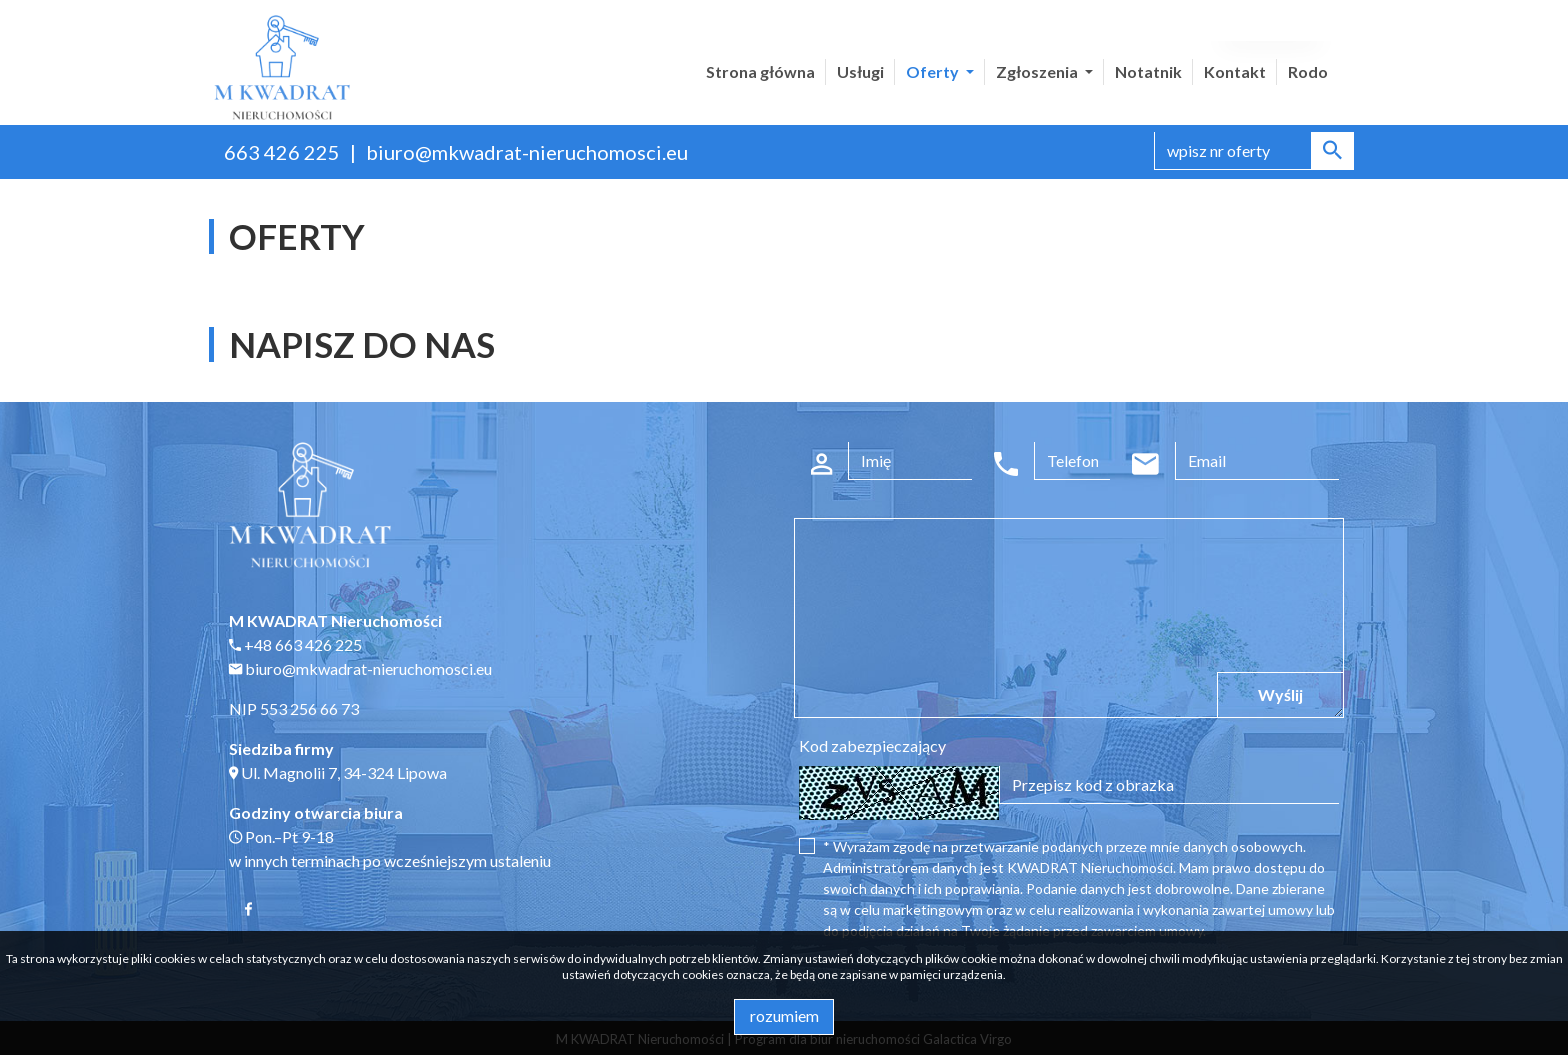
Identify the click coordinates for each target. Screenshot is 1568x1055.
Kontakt (1235, 71)
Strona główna (760, 71)
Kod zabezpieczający (872, 745)
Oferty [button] (934, 71)
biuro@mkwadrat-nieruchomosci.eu (527, 152)
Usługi (860, 71)
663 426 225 (282, 152)
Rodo (1308, 71)
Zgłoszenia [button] (1038, 71)
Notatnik (1148, 71)
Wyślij (1280, 694)
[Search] (1254, 151)
